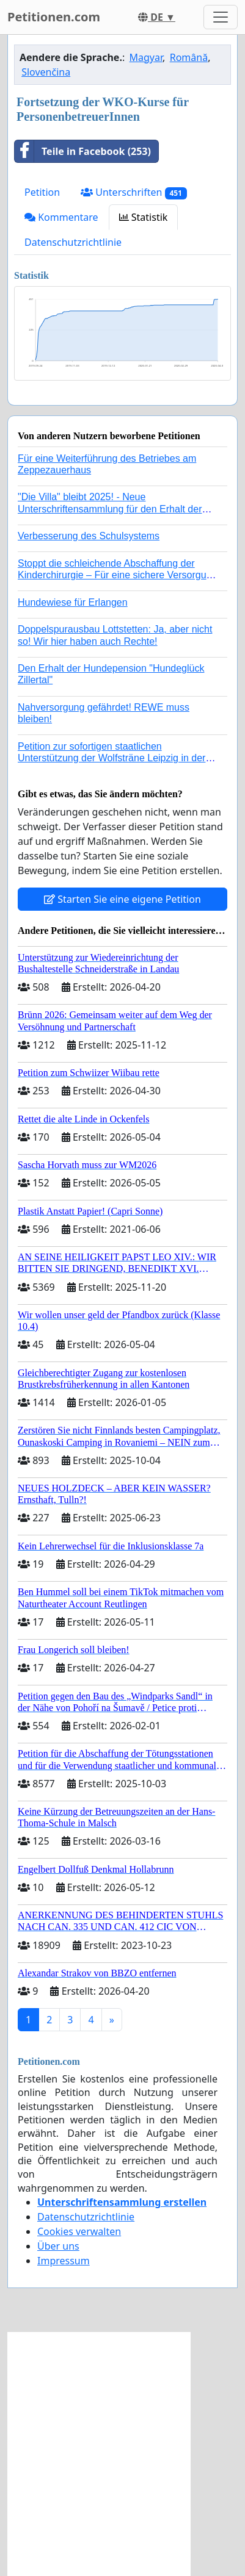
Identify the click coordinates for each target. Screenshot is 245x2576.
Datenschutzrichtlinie (73, 242)
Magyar (146, 57)
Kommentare (61, 217)
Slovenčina (45, 72)
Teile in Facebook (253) (83, 151)
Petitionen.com (53, 17)
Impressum (63, 2260)
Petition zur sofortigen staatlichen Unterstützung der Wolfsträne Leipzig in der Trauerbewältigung (111, 758)
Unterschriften (134, 192)
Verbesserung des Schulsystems (88, 536)
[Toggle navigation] (220, 17)
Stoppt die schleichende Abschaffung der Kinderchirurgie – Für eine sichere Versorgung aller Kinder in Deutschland (117, 575)
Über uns (58, 2246)
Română (189, 57)
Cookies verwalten (79, 2231)
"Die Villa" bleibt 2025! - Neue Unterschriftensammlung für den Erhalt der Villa (110, 508)
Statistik (143, 217)
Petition (42, 192)
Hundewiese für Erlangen (73, 602)
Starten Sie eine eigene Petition (122, 899)
